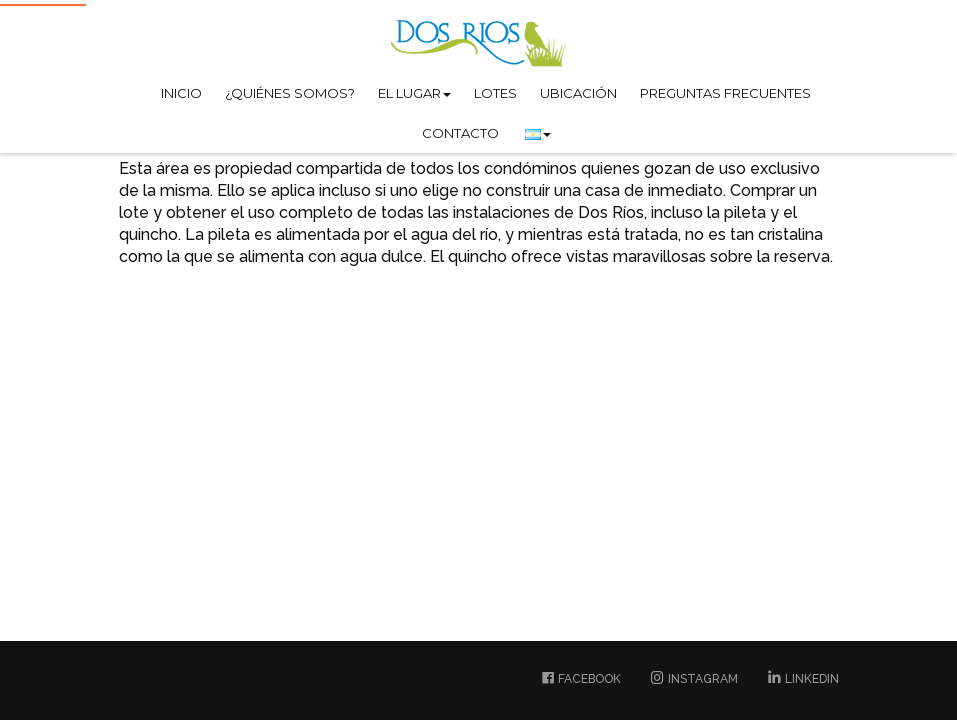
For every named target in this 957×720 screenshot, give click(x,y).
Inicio (181, 93)
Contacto (460, 133)
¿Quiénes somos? (290, 93)
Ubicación (578, 93)
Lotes (495, 93)
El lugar (414, 93)
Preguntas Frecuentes (725, 93)
